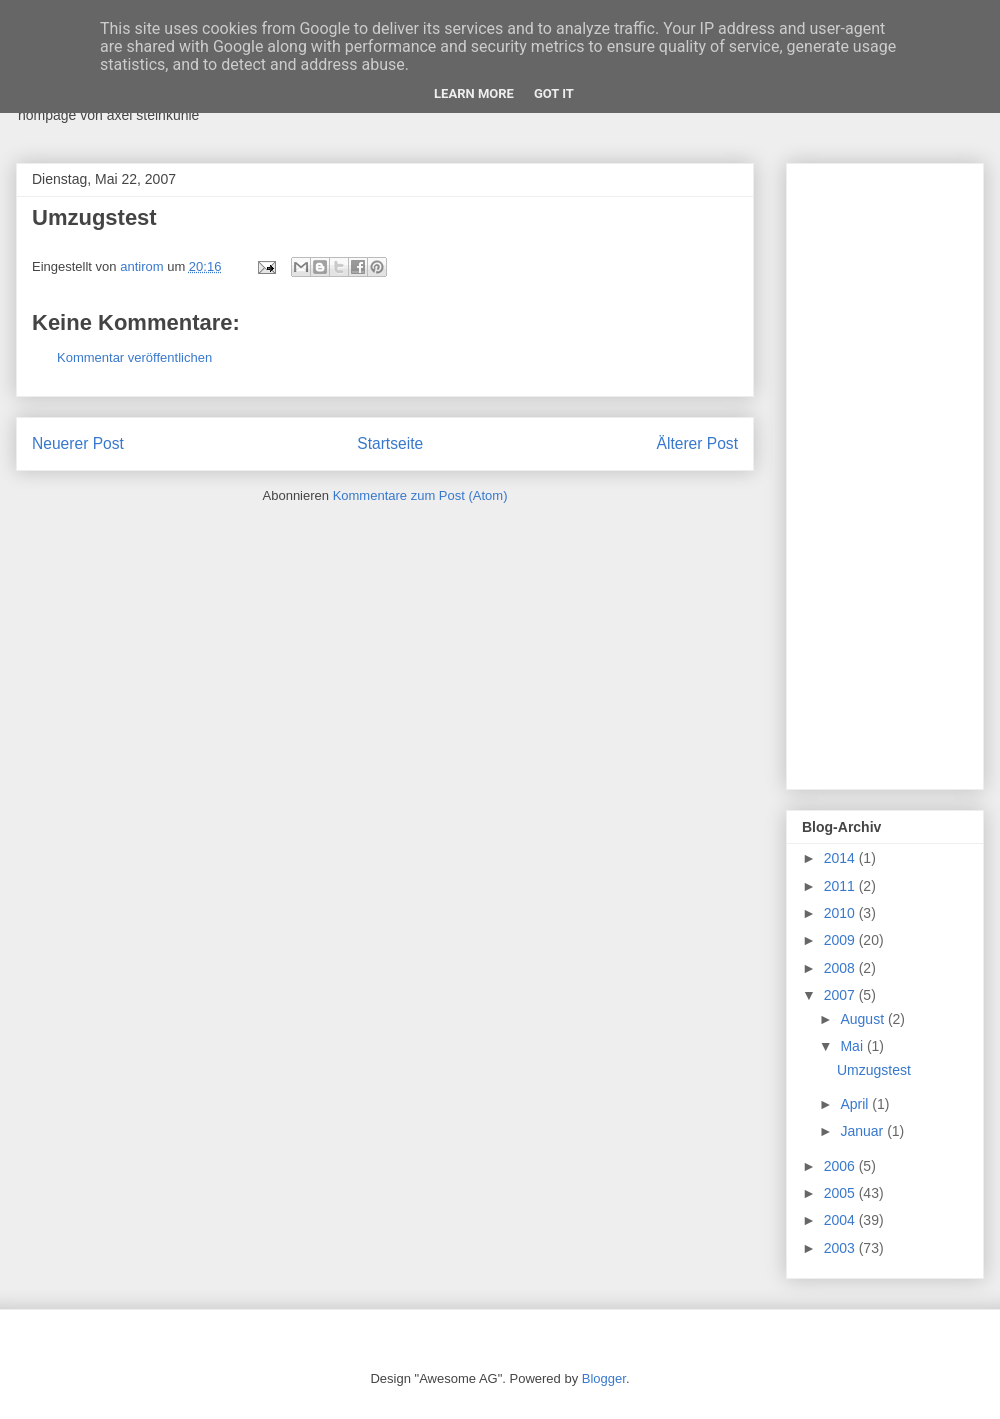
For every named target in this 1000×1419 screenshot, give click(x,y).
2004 (841, 1220)
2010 (841, 913)
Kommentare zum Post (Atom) (420, 495)
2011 (841, 886)
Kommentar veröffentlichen (134, 357)
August (863, 1019)
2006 (841, 1166)
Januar (863, 1131)
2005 (841, 1193)
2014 (841, 858)
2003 (841, 1248)
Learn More (474, 93)
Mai (853, 1046)
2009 (841, 940)
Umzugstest (874, 1070)
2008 (841, 968)
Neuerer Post (78, 443)
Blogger (604, 1378)
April (856, 1104)
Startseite (390, 443)
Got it (554, 93)
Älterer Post (697, 443)
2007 (841, 995)
